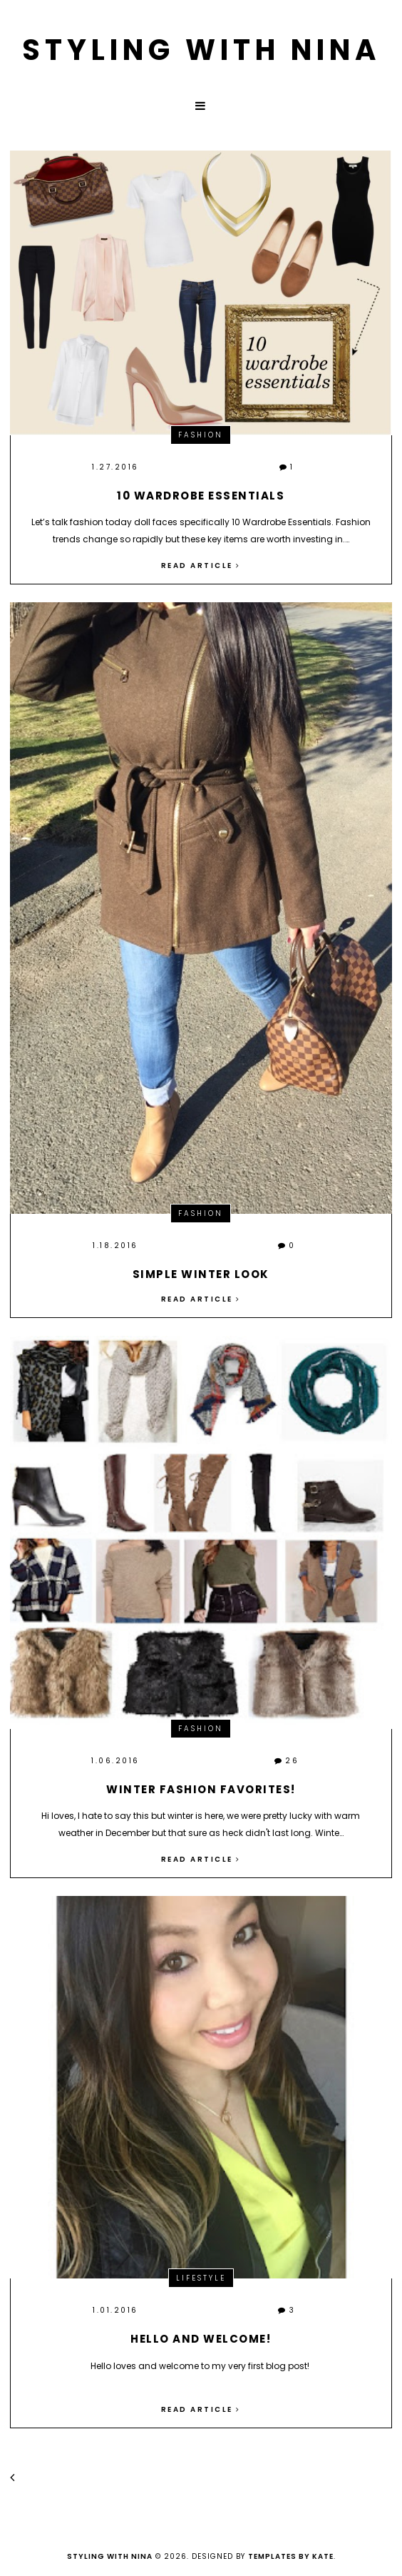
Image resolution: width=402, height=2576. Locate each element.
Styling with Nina (201, 50)
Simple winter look (201, 1274)
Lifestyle (201, 2278)
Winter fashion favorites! (201, 1789)
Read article (201, 565)
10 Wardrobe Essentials (200, 495)
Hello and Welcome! (200, 2338)
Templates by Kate (291, 2556)
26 (286, 1760)
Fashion (200, 435)
